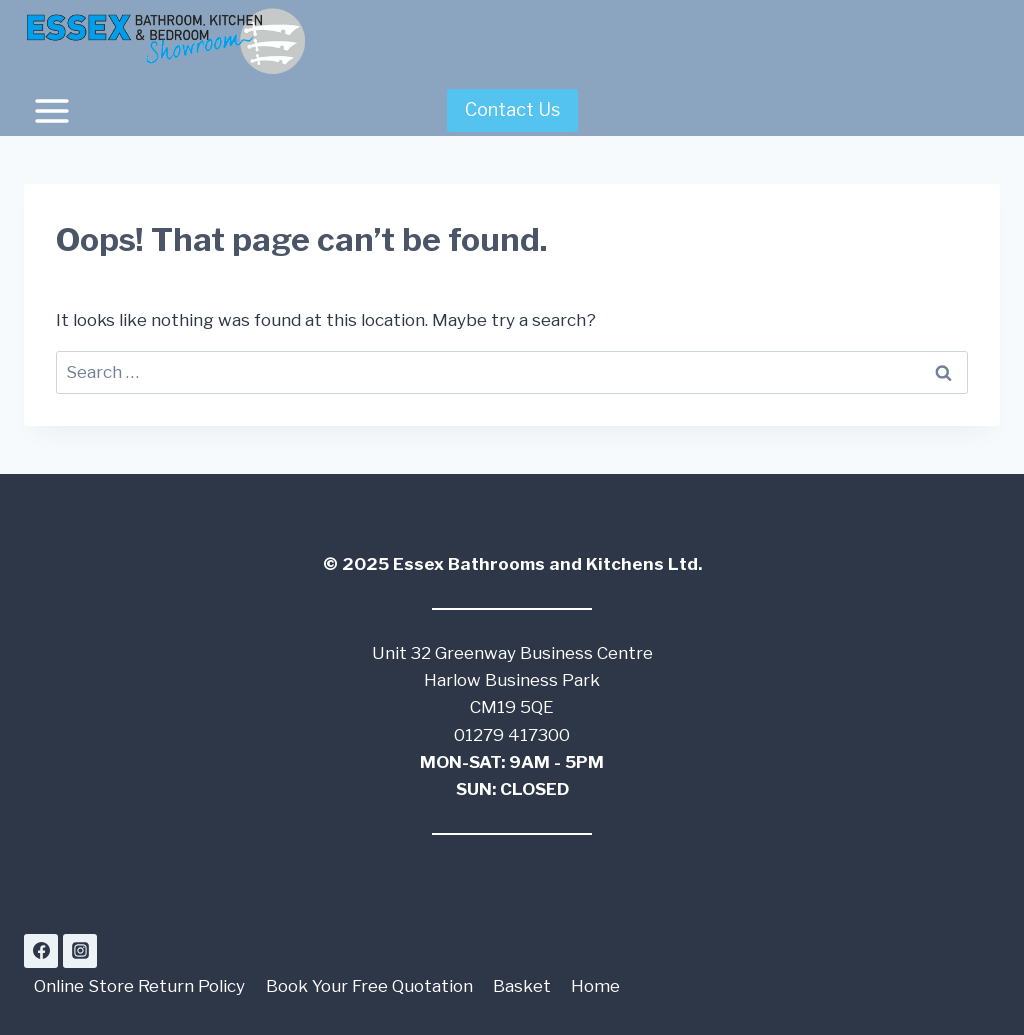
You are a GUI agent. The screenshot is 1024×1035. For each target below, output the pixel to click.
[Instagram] (80, 951)
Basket (522, 986)
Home (595, 986)
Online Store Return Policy (139, 986)
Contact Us (512, 109)
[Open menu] (52, 110)
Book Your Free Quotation (369, 986)
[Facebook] (41, 951)
